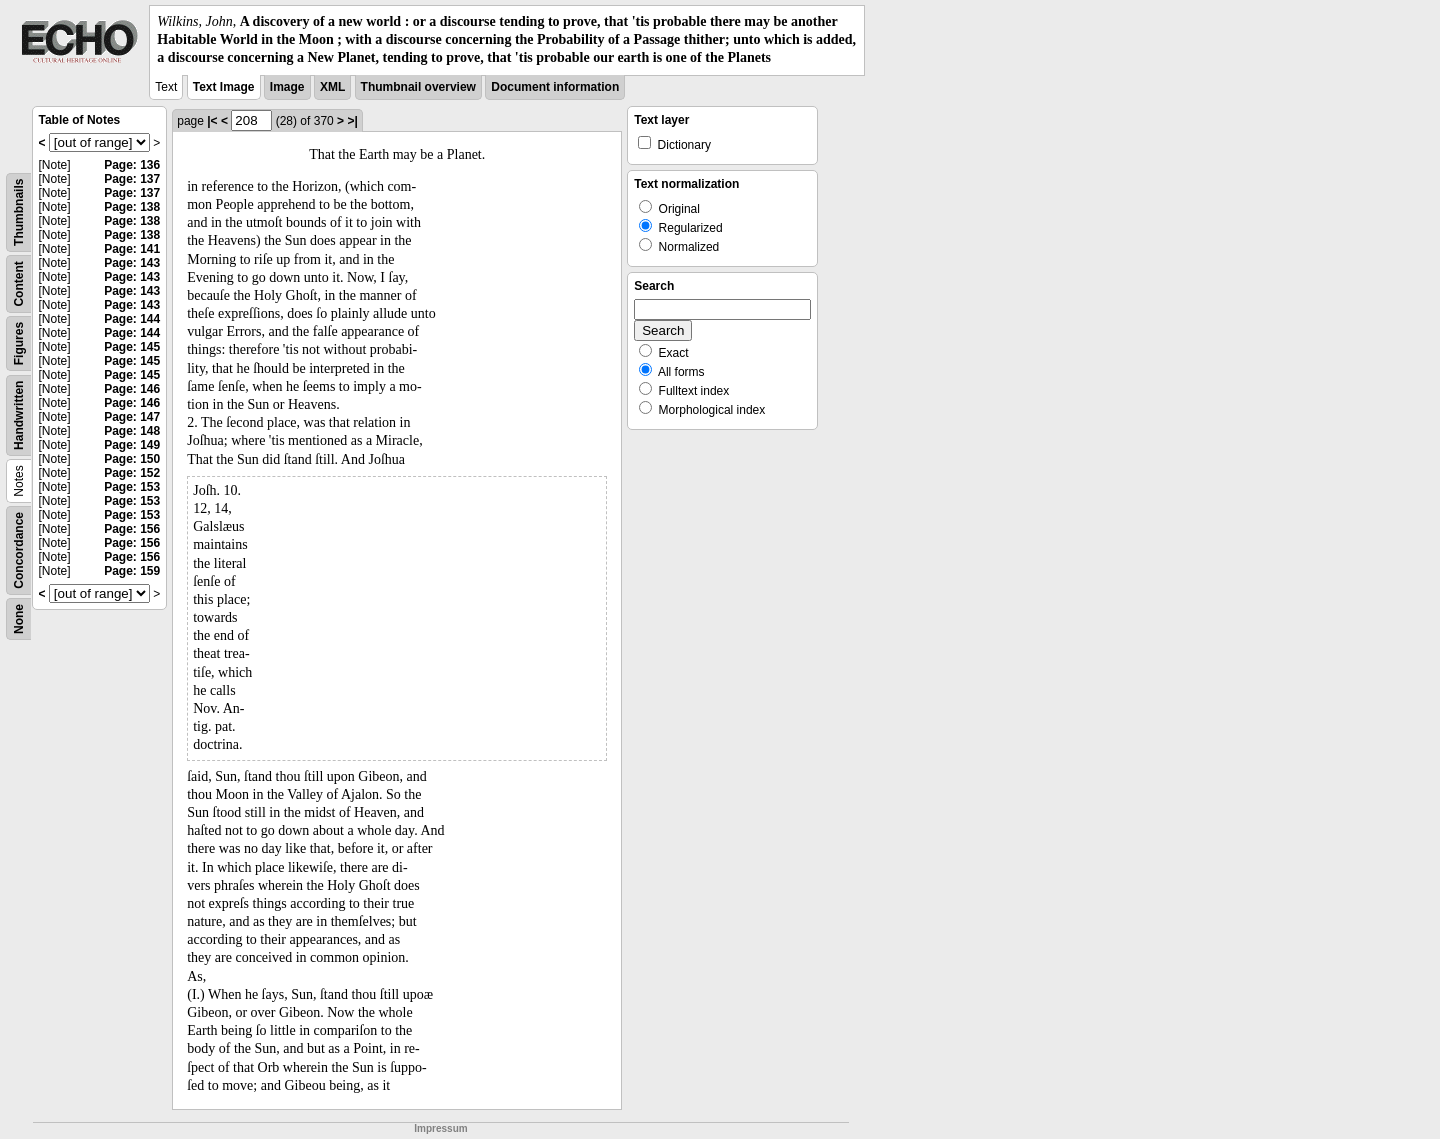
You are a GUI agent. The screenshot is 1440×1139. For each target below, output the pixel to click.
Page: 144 (132, 319)
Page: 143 (132, 263)
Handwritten (19, 414)
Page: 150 (132, 459)
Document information (555, 87)
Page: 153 (132, 487)
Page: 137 (132, 179)
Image (287, 87)
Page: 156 (132, 529)
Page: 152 (132, 473)
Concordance (19, 550)
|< (212, 121)
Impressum (440, 1128)
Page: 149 (132, 445)
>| (352, 121)
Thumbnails (19, 211)
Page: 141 (132, 249)
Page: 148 (132, 431)
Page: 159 (132, 571)
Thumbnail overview (418, 87)
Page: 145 (132, 347)
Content (19, 283)
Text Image (224, 87)
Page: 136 (132, 165)
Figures (19, 342)
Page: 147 (132, 417)
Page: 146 (132, 389)
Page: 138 (132, 207)
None (19, 619)
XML (332, 87)
